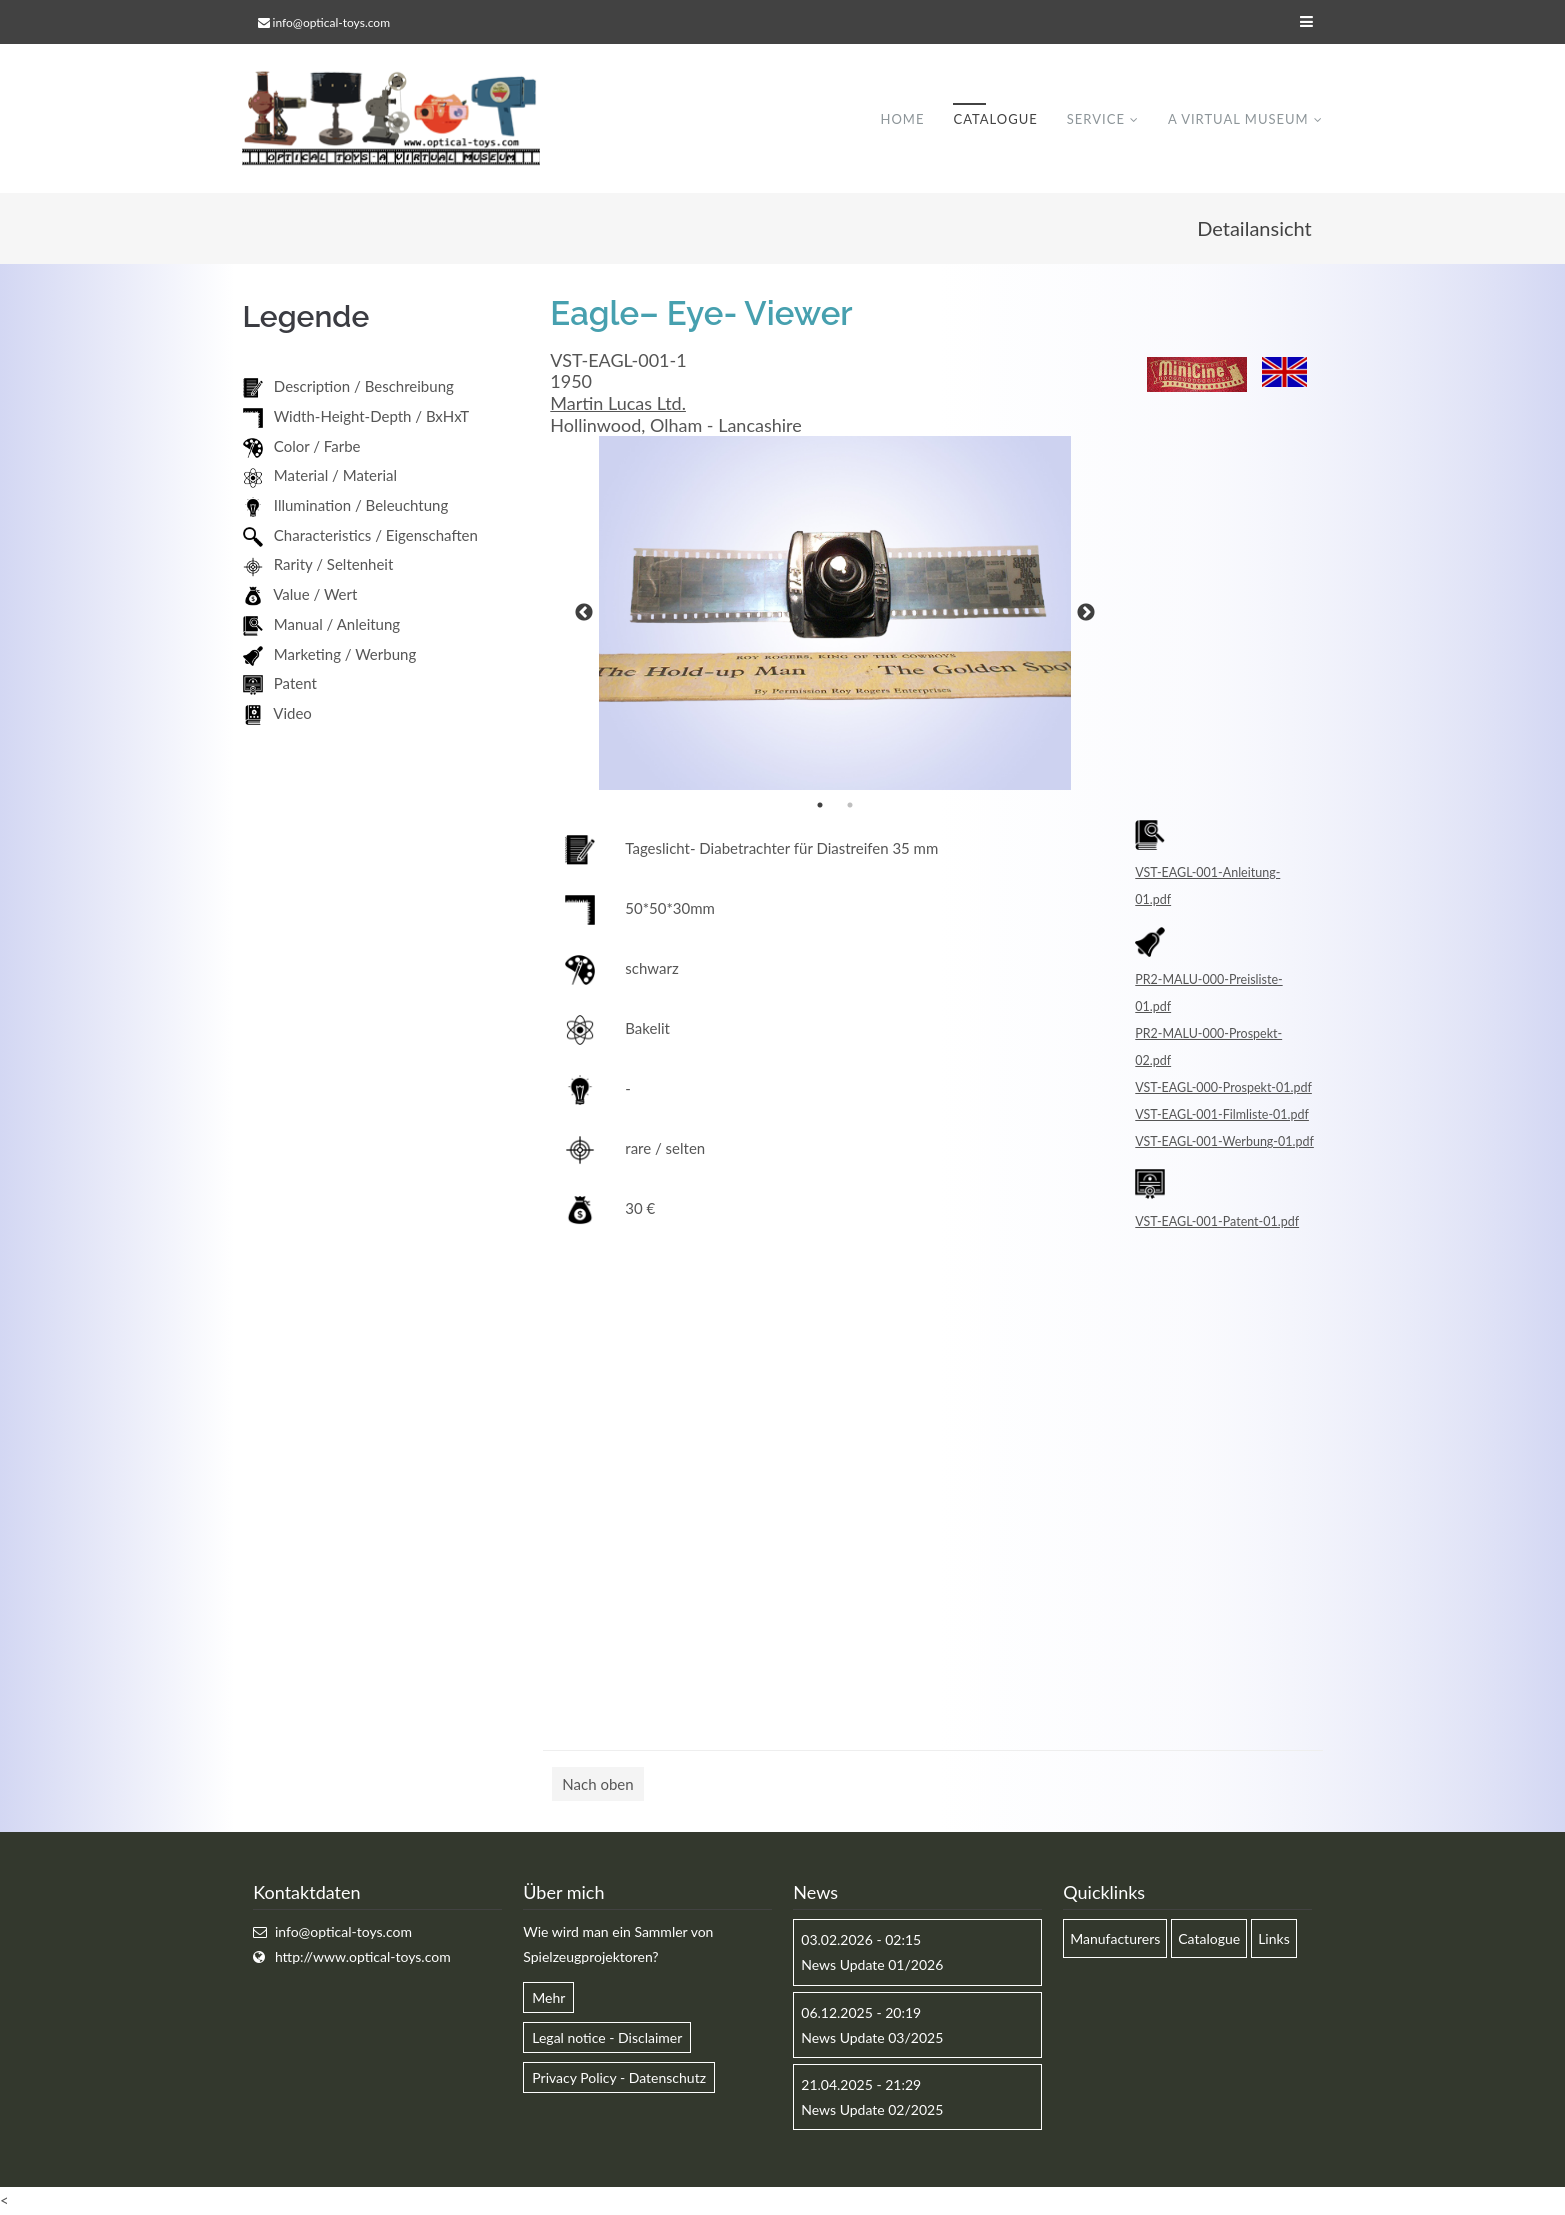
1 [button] (820, 806)
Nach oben (597, 1785)
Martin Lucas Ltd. (618, 404)
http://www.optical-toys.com (363, 1957)
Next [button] (1086, 614)
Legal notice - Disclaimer (607, 2038)
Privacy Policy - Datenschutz (619, 2078)
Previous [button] (584, 614)
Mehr (548, 1998)
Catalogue (995, 119)
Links (1274, 1939)
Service (1096, 119)
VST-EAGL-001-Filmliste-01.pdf (1222, 1115)
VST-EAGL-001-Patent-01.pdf (1217, 1222)
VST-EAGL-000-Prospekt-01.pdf (1223, 1088)
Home (902, 119)
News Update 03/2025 (872, 2038)
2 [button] (850, 806)
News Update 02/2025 (872, 2110)
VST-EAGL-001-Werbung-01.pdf (1224, 1142)
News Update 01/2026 (872, 1965)
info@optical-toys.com (331, 22)
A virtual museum (1238, 119)
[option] (835, 614)
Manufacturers (1115, 1939)
